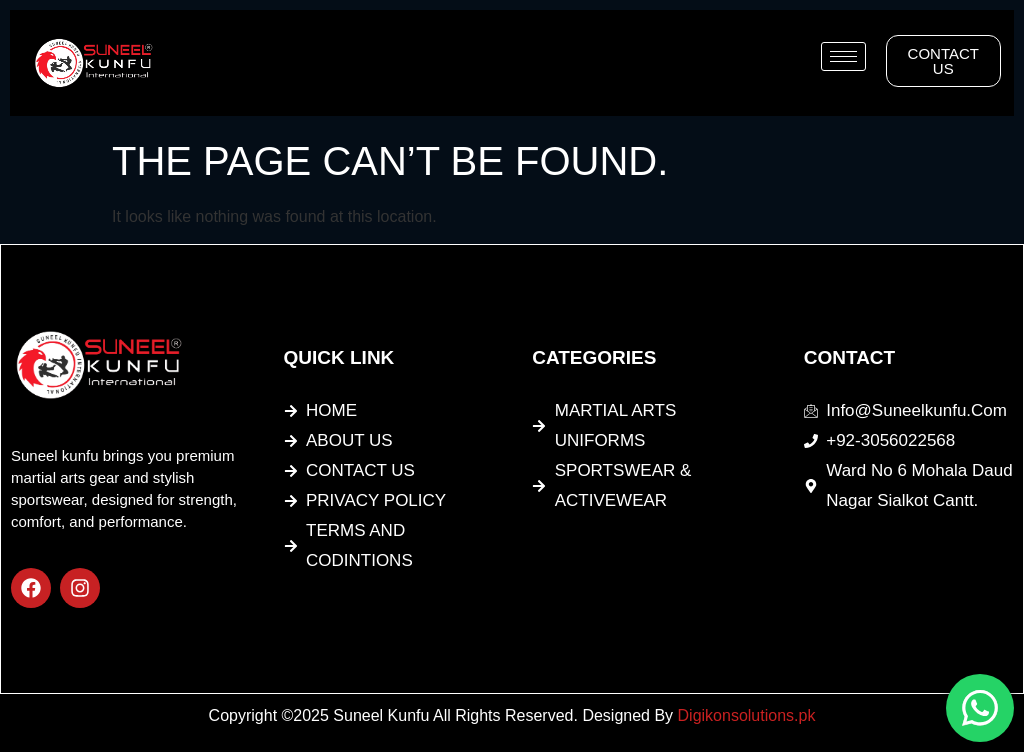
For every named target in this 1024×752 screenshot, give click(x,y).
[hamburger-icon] (843, 56)
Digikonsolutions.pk (747, 715)
